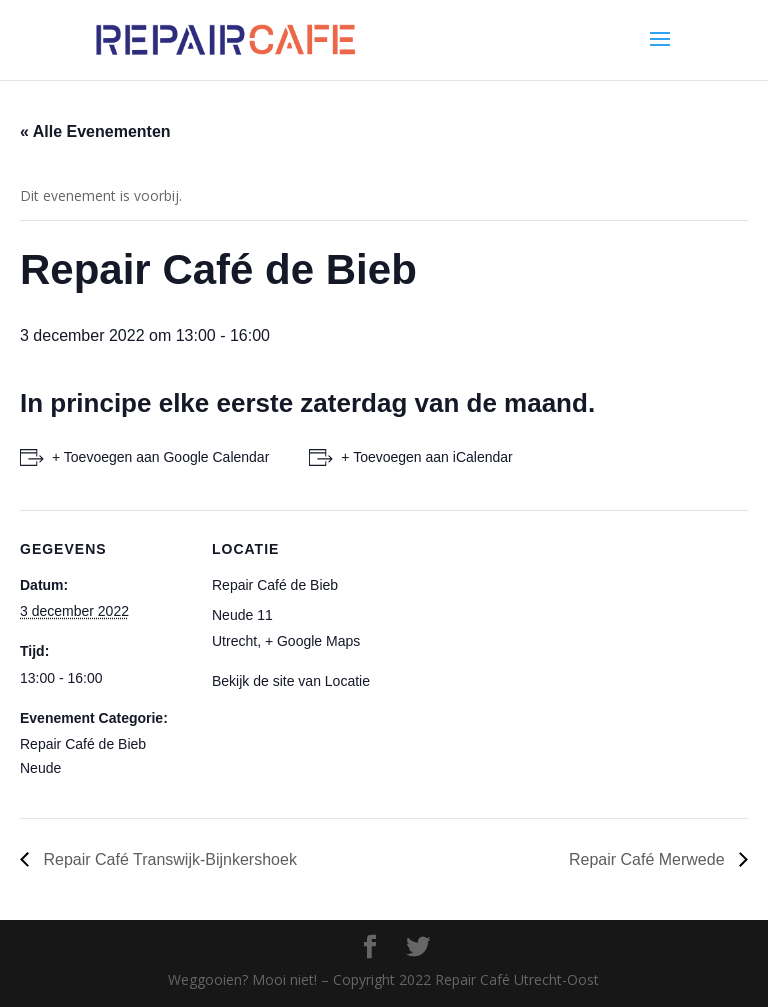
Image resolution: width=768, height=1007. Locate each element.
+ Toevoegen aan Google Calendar (160, 457)
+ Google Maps (312, 641)
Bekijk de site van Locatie (291, 681)
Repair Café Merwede (649, 859)
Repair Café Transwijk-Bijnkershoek (168, 859)
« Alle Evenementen (95, 131)
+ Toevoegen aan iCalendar (426, 457)
